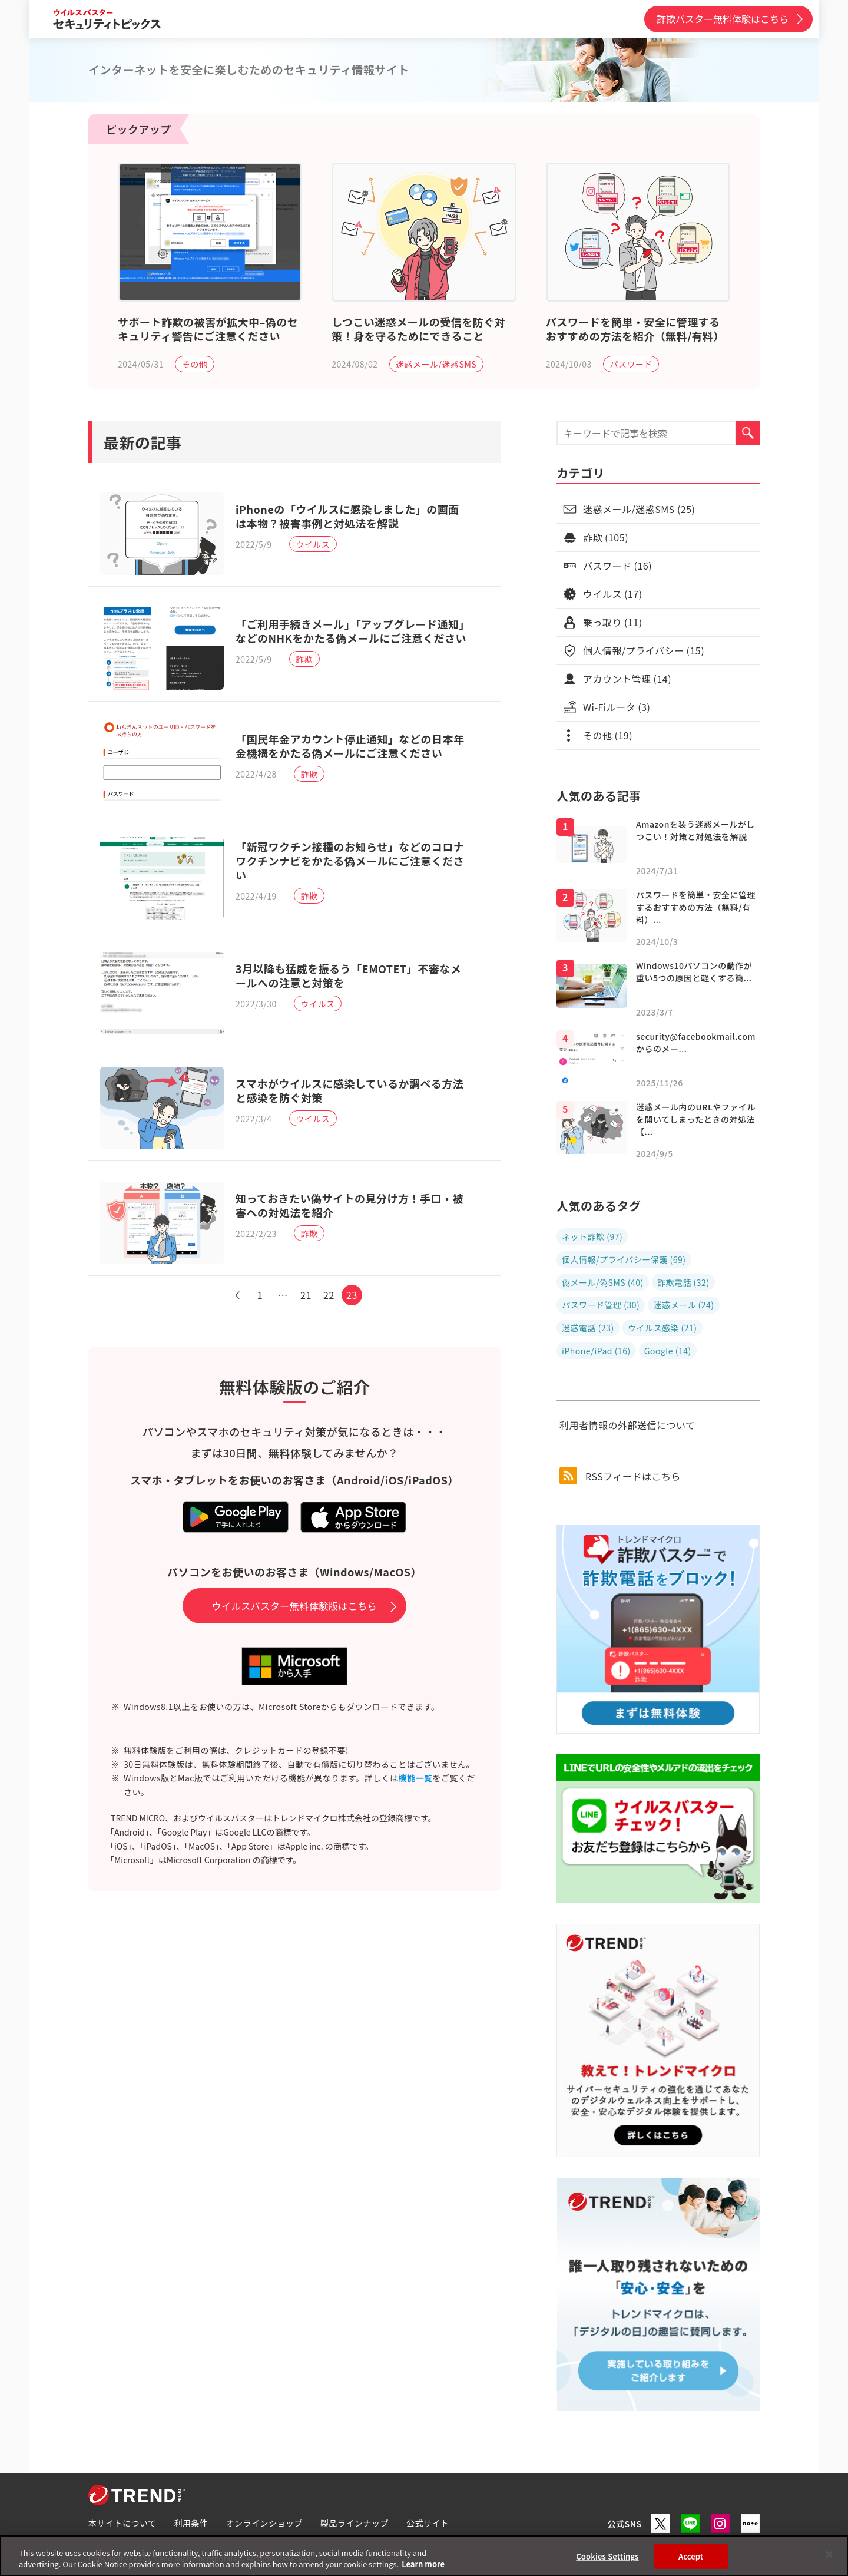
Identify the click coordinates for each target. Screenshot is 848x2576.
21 (306, 1295)
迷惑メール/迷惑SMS (436, 364)
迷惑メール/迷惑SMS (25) (639, 509)
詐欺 (304, 659)
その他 (195, 364)
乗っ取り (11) (612, 622)
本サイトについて (122, 2523)
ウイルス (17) (612, 594)
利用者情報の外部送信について (627, 1425)
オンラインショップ (264, 2523)
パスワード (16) (617, 565)
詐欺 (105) (605, 537)
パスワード (631, 364)
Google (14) (667, 1351)
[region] (424, 2555)
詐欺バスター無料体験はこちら (723, 19)
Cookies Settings (607, 2556)
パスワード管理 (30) (601, 1305)
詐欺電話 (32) (683, 1282)
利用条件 (191, 2523)
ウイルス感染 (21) (662, 1328)
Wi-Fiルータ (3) (617, 707)
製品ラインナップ (354, 2523)
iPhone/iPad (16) (596, 1351)
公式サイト (427, 2523)
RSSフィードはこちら (620, 1475)
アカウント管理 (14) (627, 679)
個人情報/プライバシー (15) (643, 650)
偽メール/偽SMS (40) (603, 1282)
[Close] (829, 2555)
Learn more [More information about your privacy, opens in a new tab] (423, 2564)
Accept (690, 2556)
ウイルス (313, 544)
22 (328, 1295)
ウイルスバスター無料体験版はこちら (294, 1606)
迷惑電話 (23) (588, 1328)
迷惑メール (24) (683, 1305)
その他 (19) (607, 735)
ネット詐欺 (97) (592, 1236)
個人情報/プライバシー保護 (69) (623, 1259)
